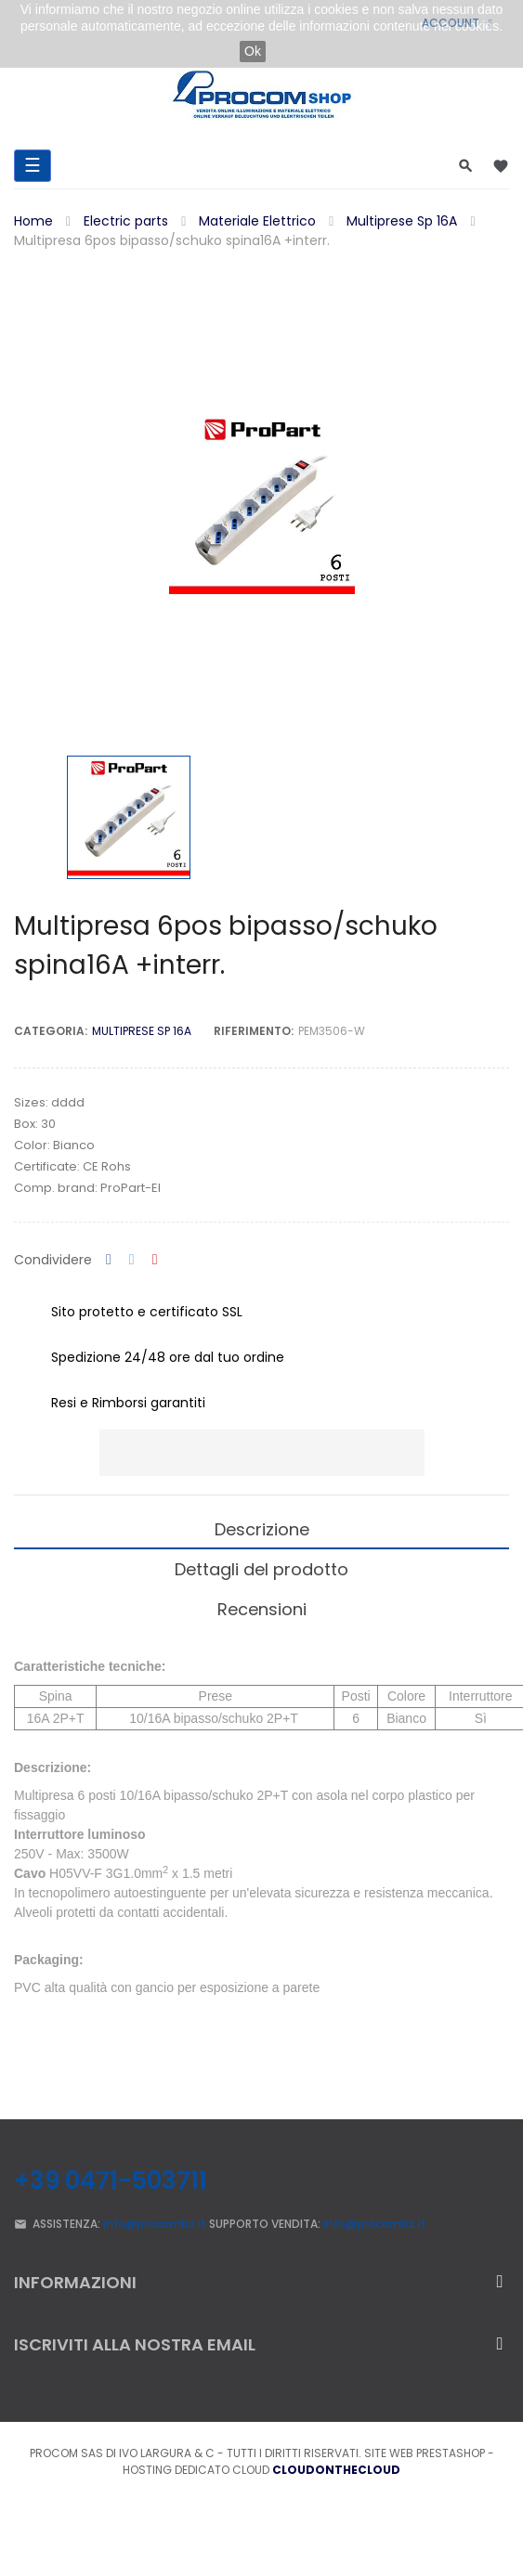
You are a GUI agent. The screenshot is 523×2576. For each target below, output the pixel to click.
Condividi (108, 1260)
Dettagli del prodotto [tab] (261, 1569)
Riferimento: (254, 1031)
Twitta (132, 1260)
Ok (252, 51)
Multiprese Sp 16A (141, 1031)
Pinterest (155, 1260)
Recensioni (262, 1609)
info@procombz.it (154, 2224)
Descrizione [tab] (262, 1529)
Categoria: (50, 1031)
